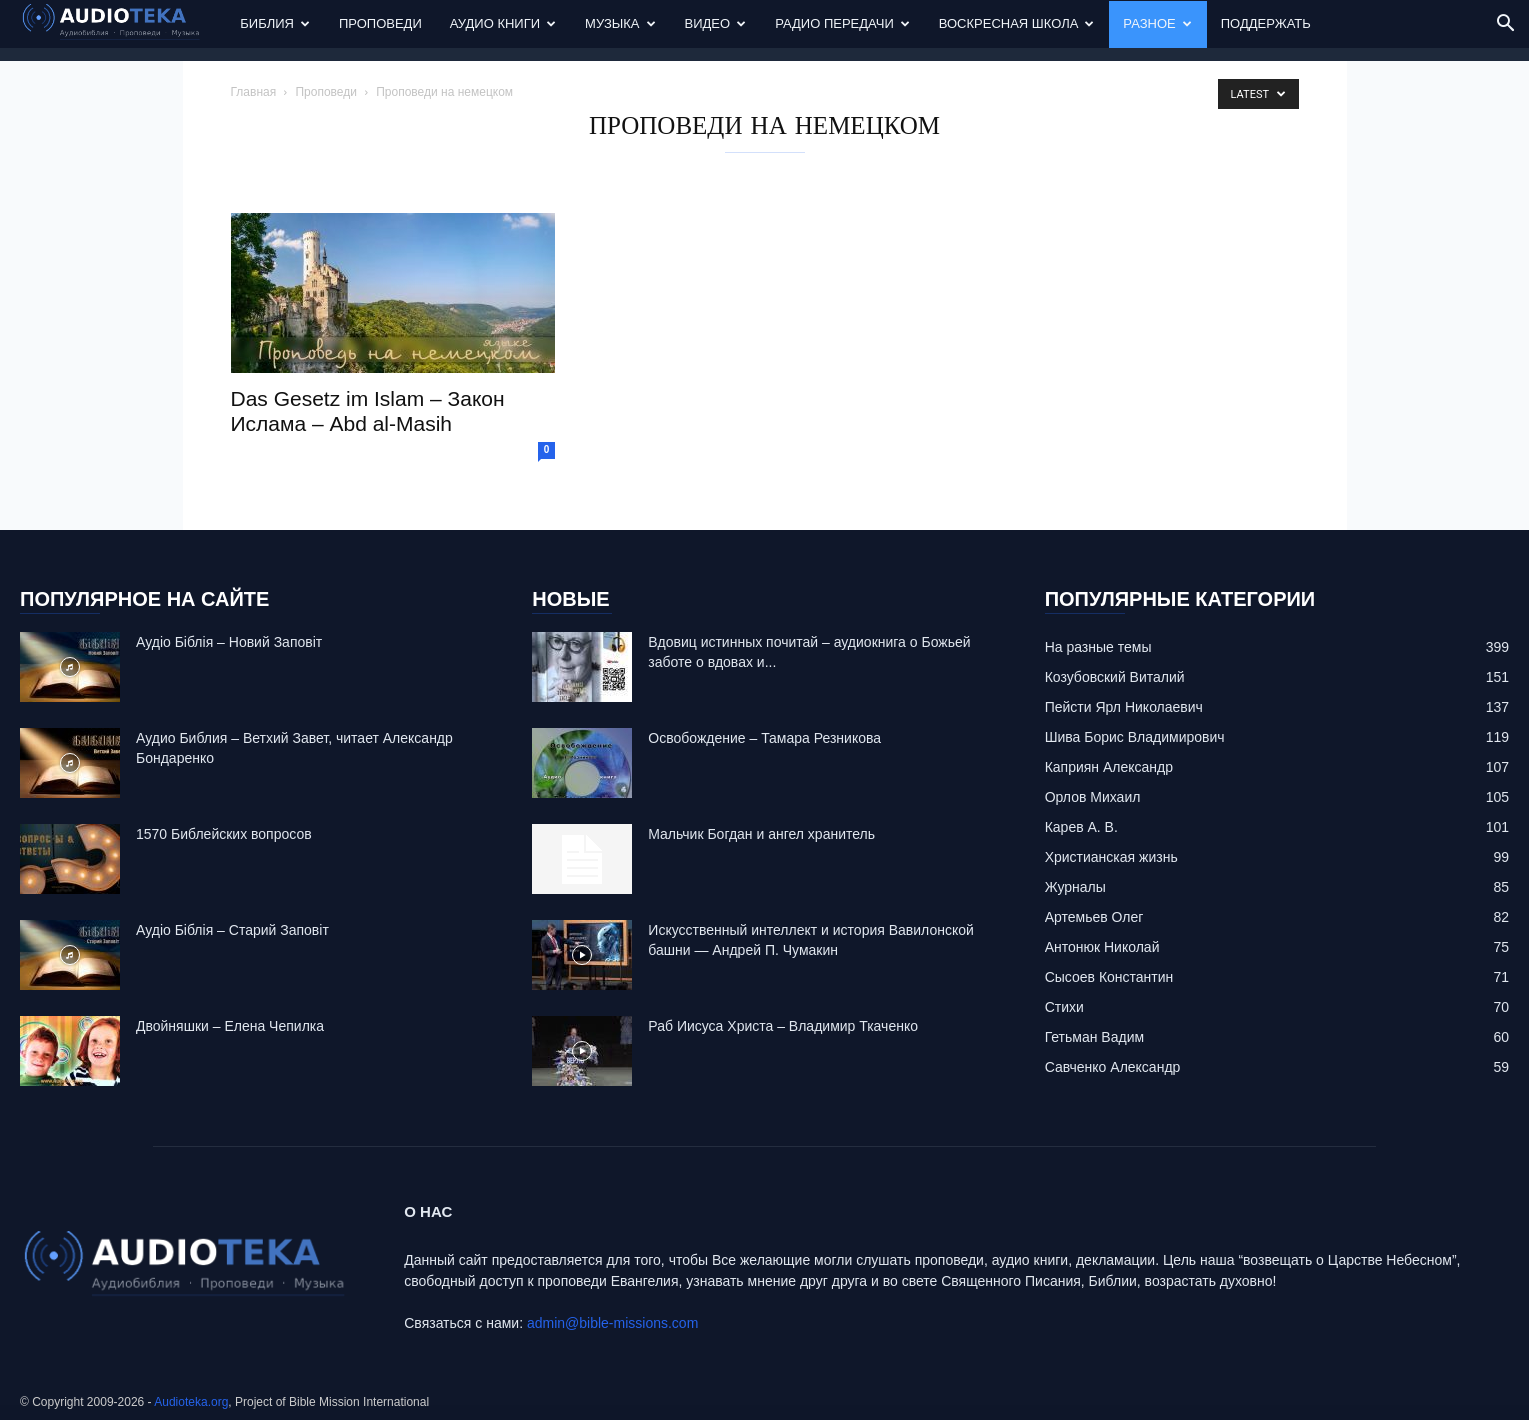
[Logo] (123, 24)
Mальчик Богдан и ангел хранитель (761, 834)
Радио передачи (842, 23)
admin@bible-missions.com (612, 1323)
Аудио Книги (503, 23)
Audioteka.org (191, 1402)
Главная (254, 92)
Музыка (620, 23)
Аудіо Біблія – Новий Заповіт (229, 642)
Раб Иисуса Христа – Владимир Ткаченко (783, 1026)
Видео (716, 23)
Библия (275, 23)
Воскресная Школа (1017, 23)
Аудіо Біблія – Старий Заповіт (232, 930)
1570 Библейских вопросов (224, 834)
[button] (1505, 25)
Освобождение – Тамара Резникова (764, 738)
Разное (1157, 23)
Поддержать (1266, 23)
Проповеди (380, 23)
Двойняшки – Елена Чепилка (230, 1026)
